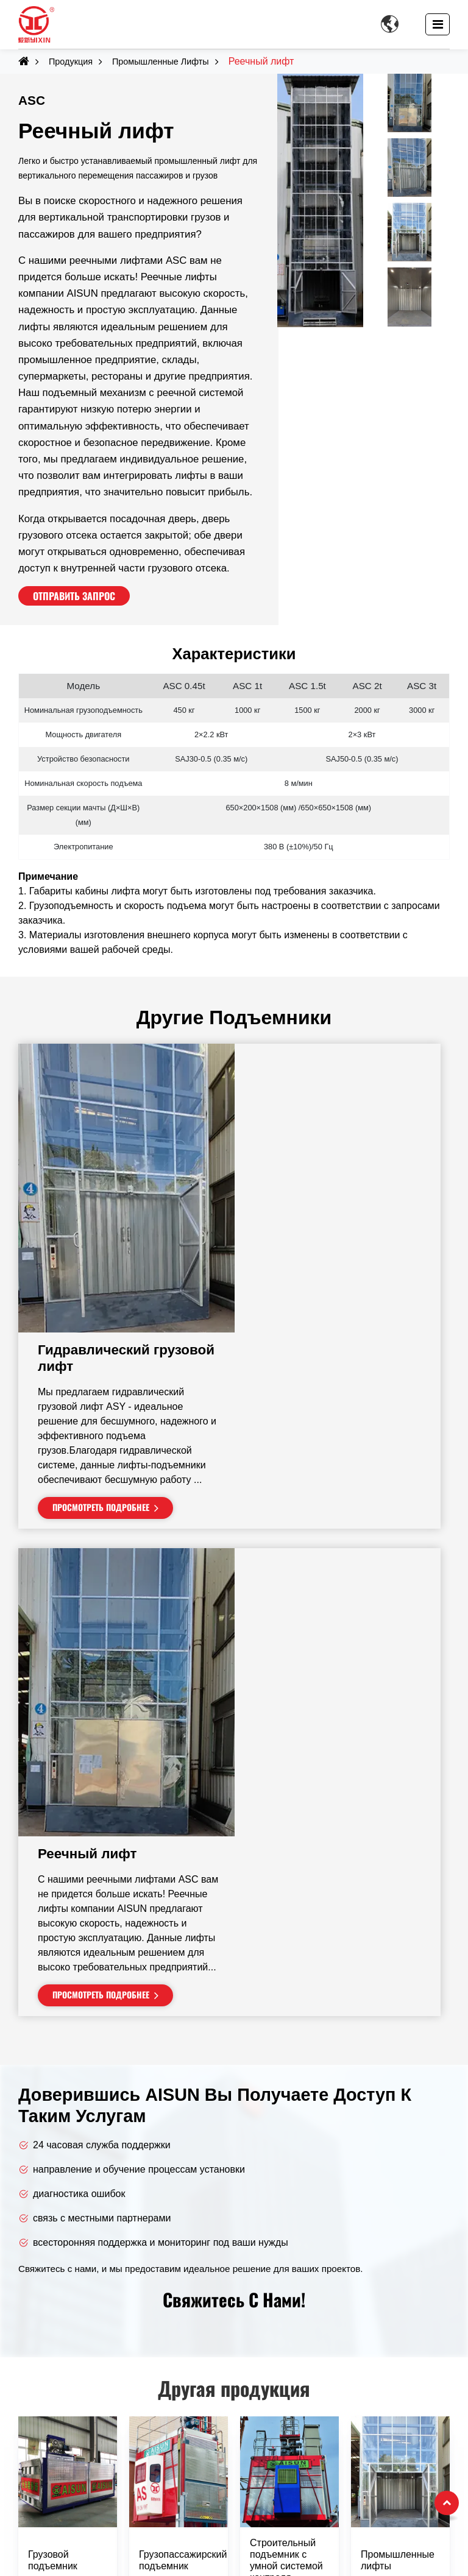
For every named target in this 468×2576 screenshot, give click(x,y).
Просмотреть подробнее (312, 1259)
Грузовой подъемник (52, 2162)
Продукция (71, 61)
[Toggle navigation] (438, 24)
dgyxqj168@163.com (71, 2477)
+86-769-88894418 (66, 2495)
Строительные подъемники (80, 2284)
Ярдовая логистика (296, 2355)
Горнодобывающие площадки (320, 2373)
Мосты (268, 2408)
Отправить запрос (74, 596)
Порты (267, 2390)
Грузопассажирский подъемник (183, 2162)
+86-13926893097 (64, 2513)
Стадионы (276, 2337)
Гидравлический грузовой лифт (337, 1110)
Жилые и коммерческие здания (324, 2267)
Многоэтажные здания (303, 2284)
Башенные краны (58, 2267)
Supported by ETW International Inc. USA (234, 2559)
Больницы (276, 2320)
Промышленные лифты (160, 61)
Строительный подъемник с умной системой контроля (286, 2162)
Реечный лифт (299, 1407)
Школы (268, 2302)
